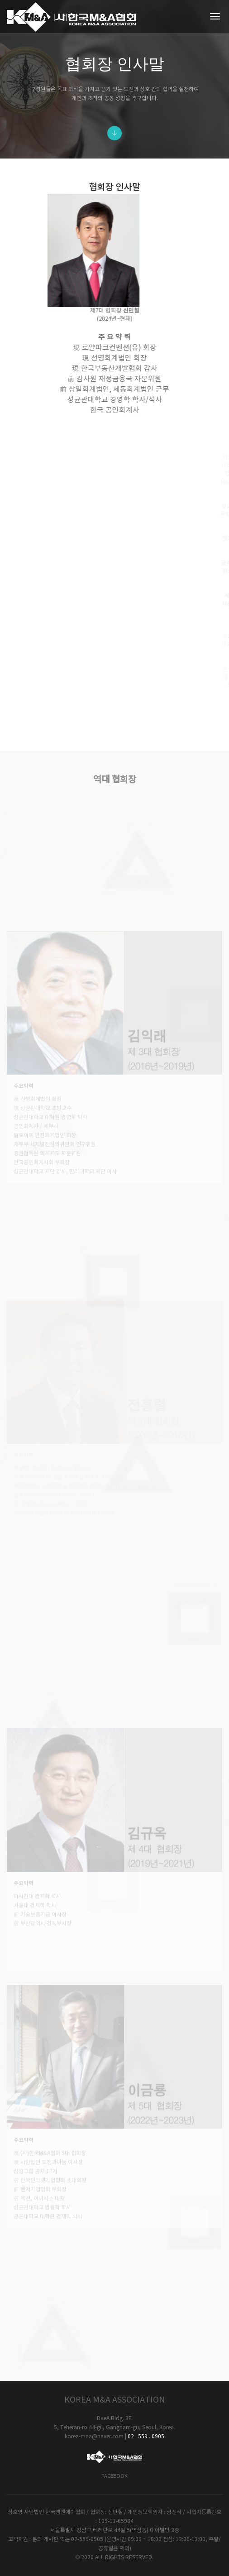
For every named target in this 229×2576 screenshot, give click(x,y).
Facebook (114, 2476)
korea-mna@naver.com (94, 2437)
